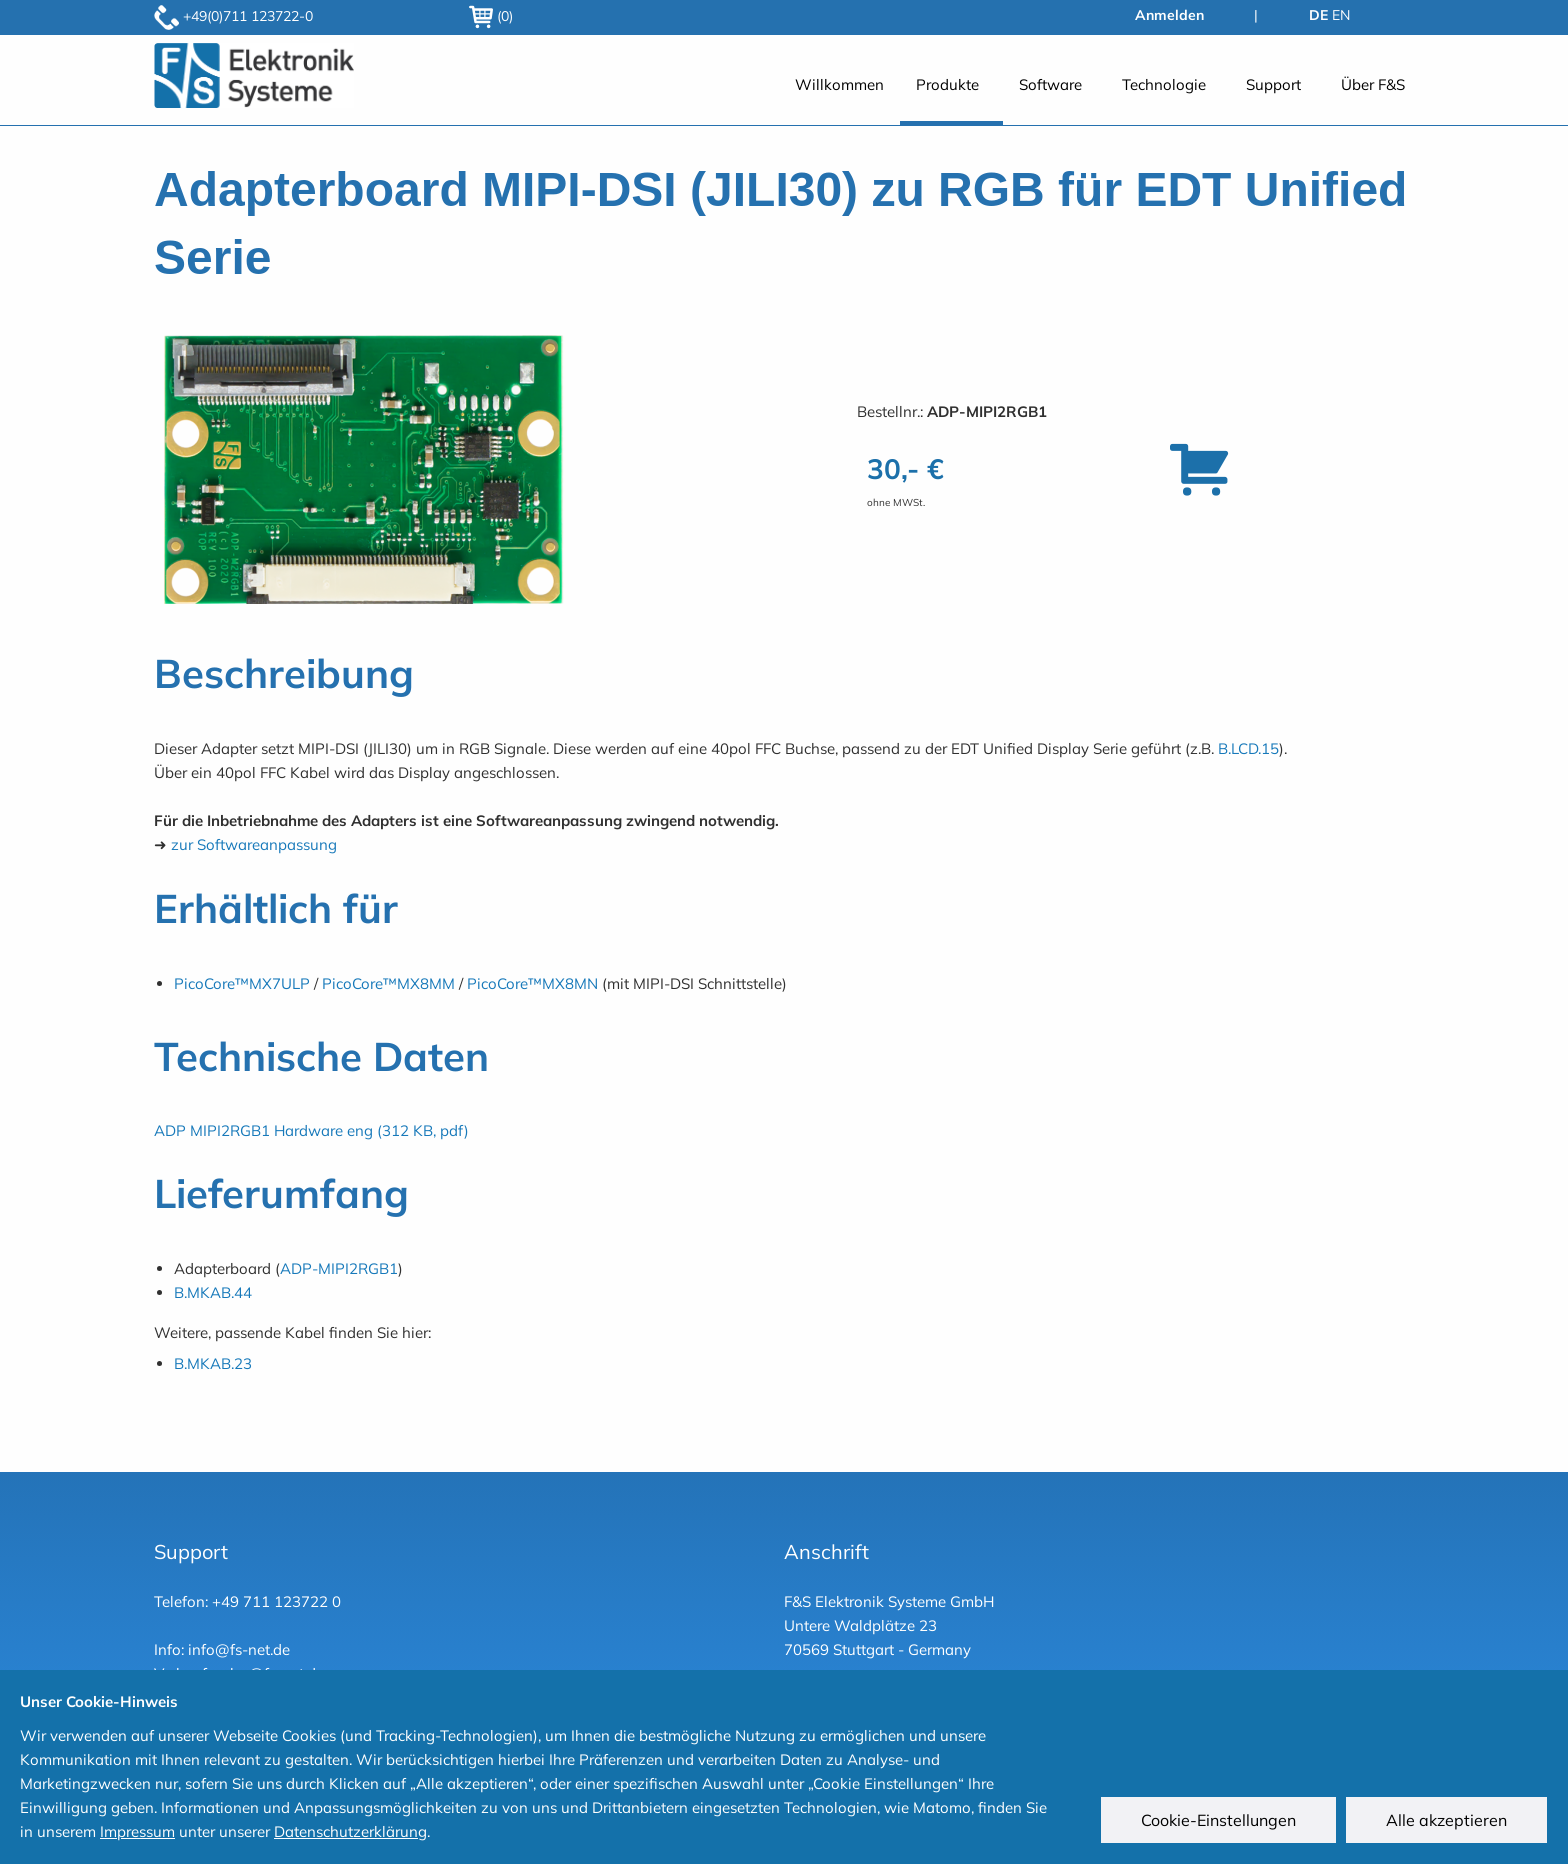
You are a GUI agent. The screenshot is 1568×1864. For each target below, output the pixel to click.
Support (1273, 84)
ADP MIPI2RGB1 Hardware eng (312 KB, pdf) (311, 1130)
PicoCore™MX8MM (388, 983)
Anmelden (1169, 15)
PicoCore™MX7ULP (242, 983)
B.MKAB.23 (213, 1363)
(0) (491, 16)
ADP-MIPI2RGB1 (339, 1268)
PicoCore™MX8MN (532, 983)
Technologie (1164, 84)
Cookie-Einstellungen (1219, 1821)
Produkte (947, 84)
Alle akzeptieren (1447, 1821)
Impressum (137, 1831)
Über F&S (1373, 84)
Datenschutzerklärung (350, 1831)
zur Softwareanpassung (254, 844)
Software (1050, 84)
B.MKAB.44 (213, 1292)
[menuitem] (839, 95)
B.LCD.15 (1248, 748)
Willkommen (839, 84)
